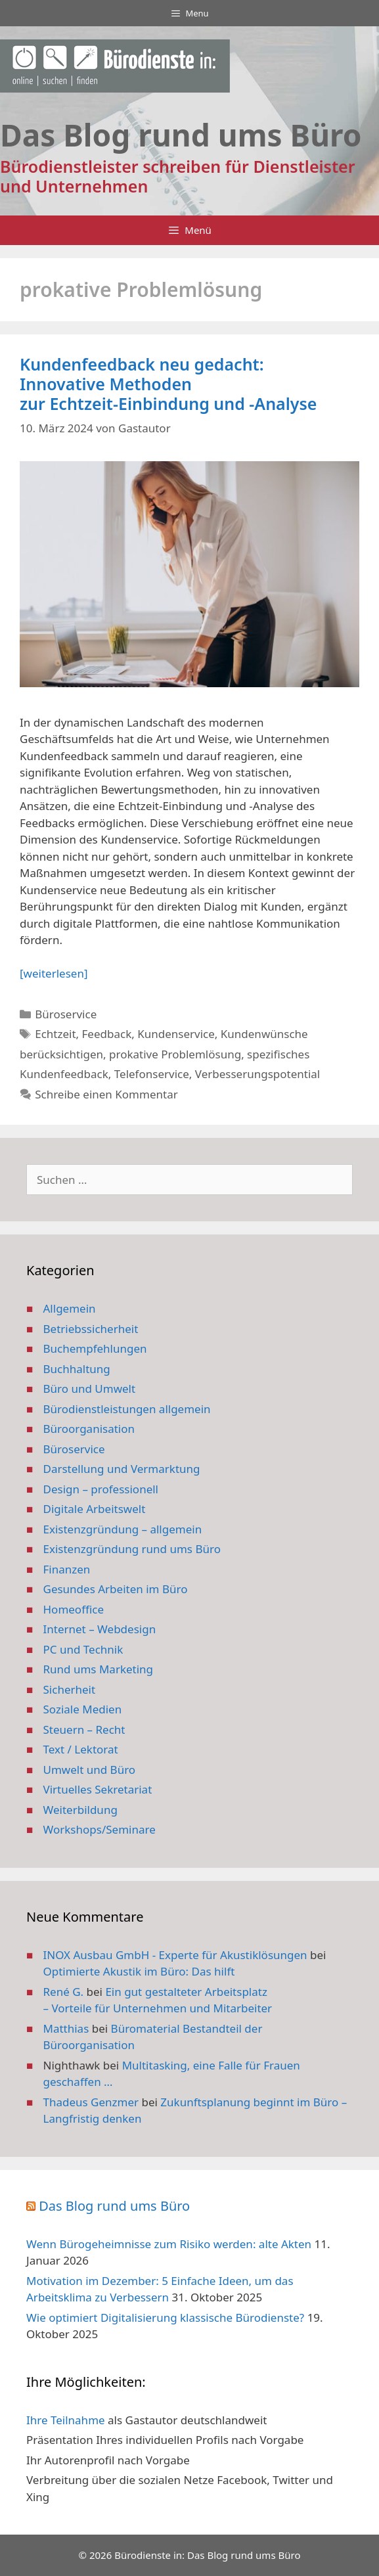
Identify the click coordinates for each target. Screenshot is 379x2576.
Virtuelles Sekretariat (97, 1789)
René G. (63, 1991)
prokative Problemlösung (175, 1054)
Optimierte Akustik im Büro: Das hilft (139, 1971)
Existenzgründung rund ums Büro (132, 1548)
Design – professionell (101, 1489)
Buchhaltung (76, 1368)
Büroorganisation (89, 1428)
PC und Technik (83, 1649)
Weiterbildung (80, 1809)
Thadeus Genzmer (91, 2102)
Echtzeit (55, 1033)
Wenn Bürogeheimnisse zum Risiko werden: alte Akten (168, 2243)
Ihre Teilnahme (65, 2420)
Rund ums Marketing (98, 1669)
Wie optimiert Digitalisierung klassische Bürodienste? (165, 2317)
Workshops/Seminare (99, 1829)
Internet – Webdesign (99, 1629)
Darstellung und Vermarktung (121, 1468)
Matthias (66, 2028)
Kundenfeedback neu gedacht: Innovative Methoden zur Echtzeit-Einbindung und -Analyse (168, 384)
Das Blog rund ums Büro (114, 2206)
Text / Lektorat (80, 1749)
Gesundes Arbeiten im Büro (115, 1588)
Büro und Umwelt (89, 1388)
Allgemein (69, 1308)
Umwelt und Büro (89, 1769)
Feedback (107, 1033)
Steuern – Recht (84, 1729)
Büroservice (66, 1014)
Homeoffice (73, 1609)
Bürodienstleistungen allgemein (127, 1408)
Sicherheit (69, 1689)
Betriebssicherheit (91, 1328)
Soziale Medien (82, 1709)
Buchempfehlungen (95, 1348)
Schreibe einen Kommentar (106, 1094)
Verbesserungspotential (257, 1073)
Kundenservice (176, 1033)
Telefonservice (151, 1073)
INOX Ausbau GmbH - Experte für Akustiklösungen (175, 1954)
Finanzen (67, 1569)
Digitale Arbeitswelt (94, 1508)
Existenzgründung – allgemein (122, 1529)
